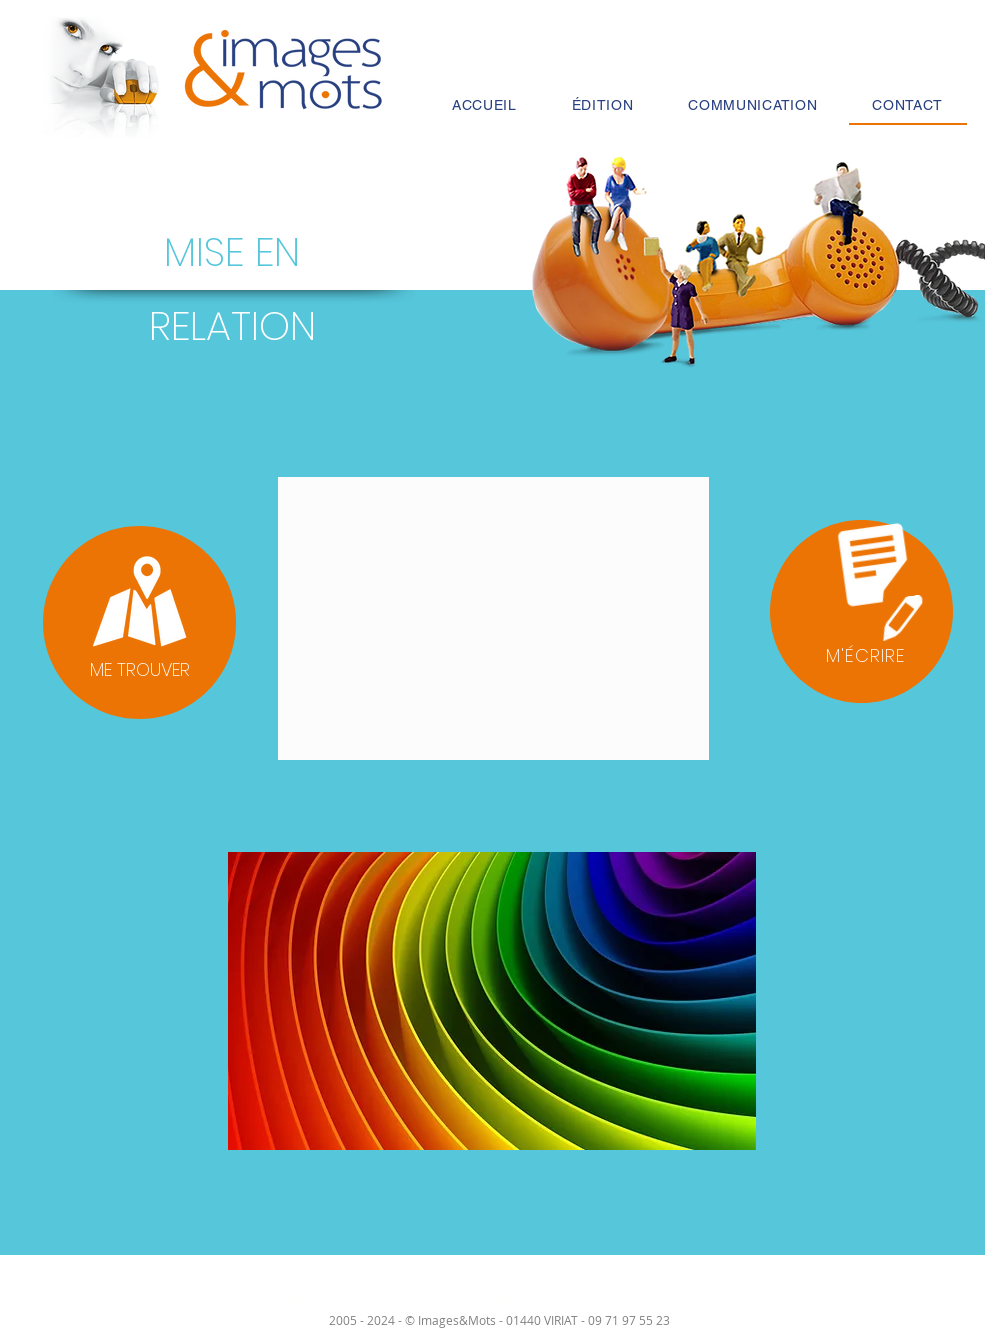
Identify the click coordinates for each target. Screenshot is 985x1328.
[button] (861, 611)
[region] (140, 618)
